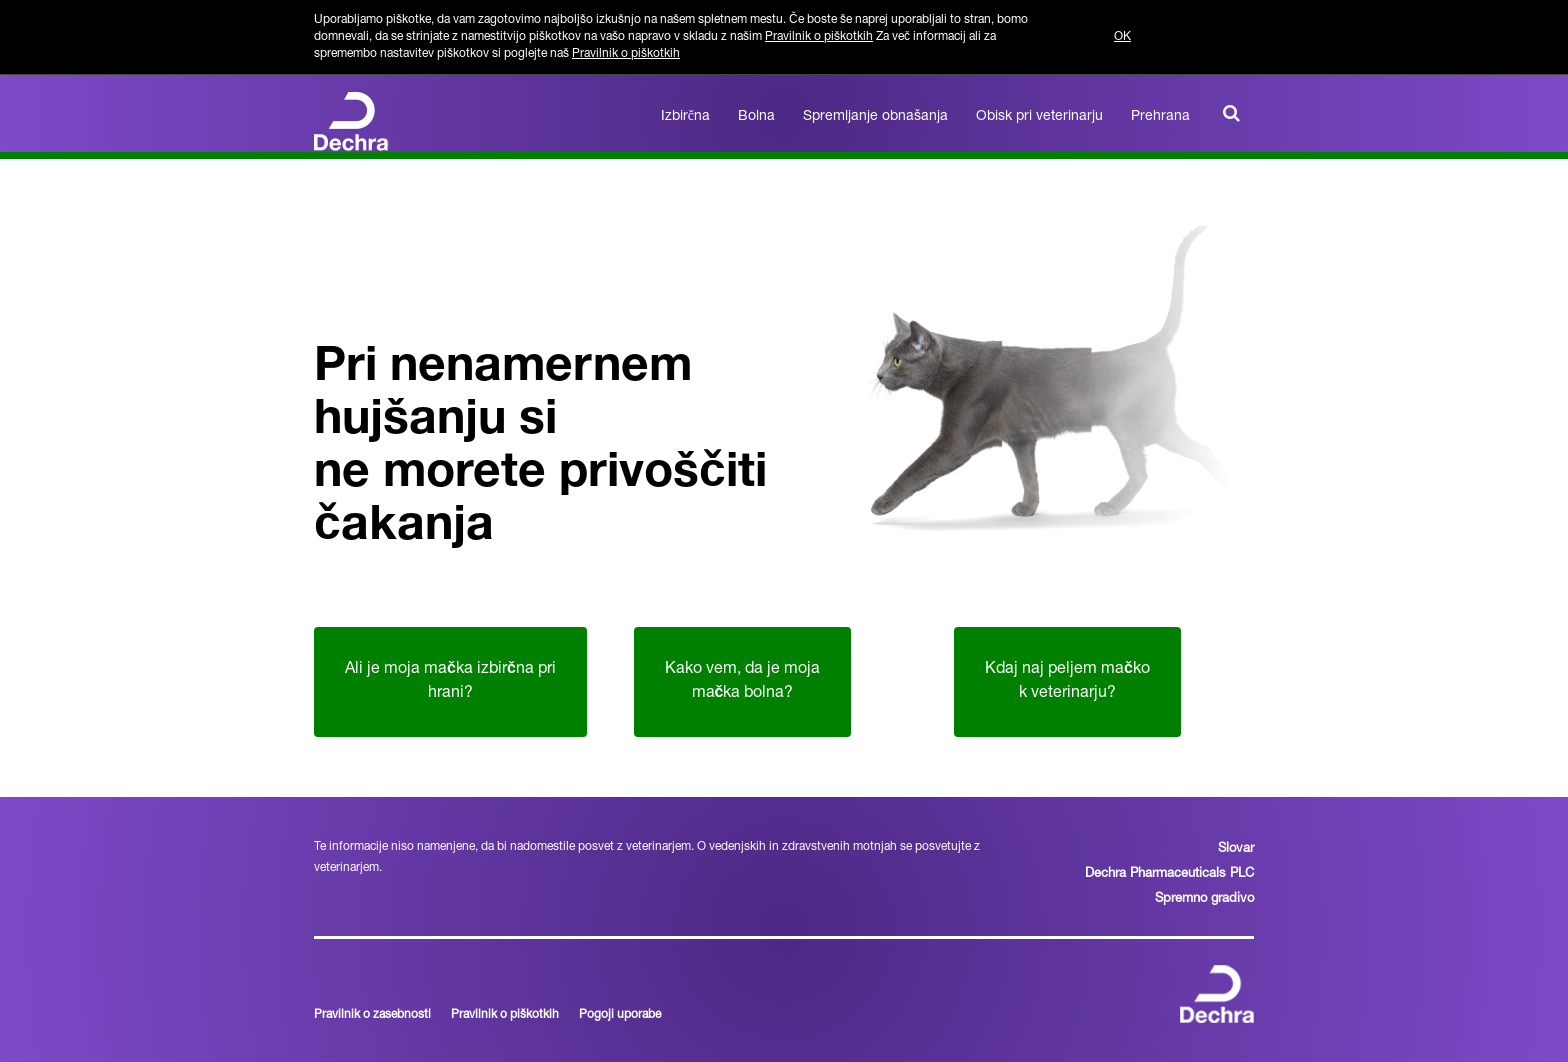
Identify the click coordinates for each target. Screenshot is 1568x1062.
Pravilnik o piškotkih (819, 37)
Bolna (756, 117)
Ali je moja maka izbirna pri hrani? (450, 682)
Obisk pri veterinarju (1039, 117)
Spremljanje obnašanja (875, 117)
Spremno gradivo (1204, 899)
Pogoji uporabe (620, 1015)
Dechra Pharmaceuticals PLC (1169, 874)
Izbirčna (685, 117)
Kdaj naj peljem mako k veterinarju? (1067, 682)
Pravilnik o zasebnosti (372, 1015)
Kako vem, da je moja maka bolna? (742, 682)
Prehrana (1160, 117)
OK (1122, 37)
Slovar (1236, 849)
